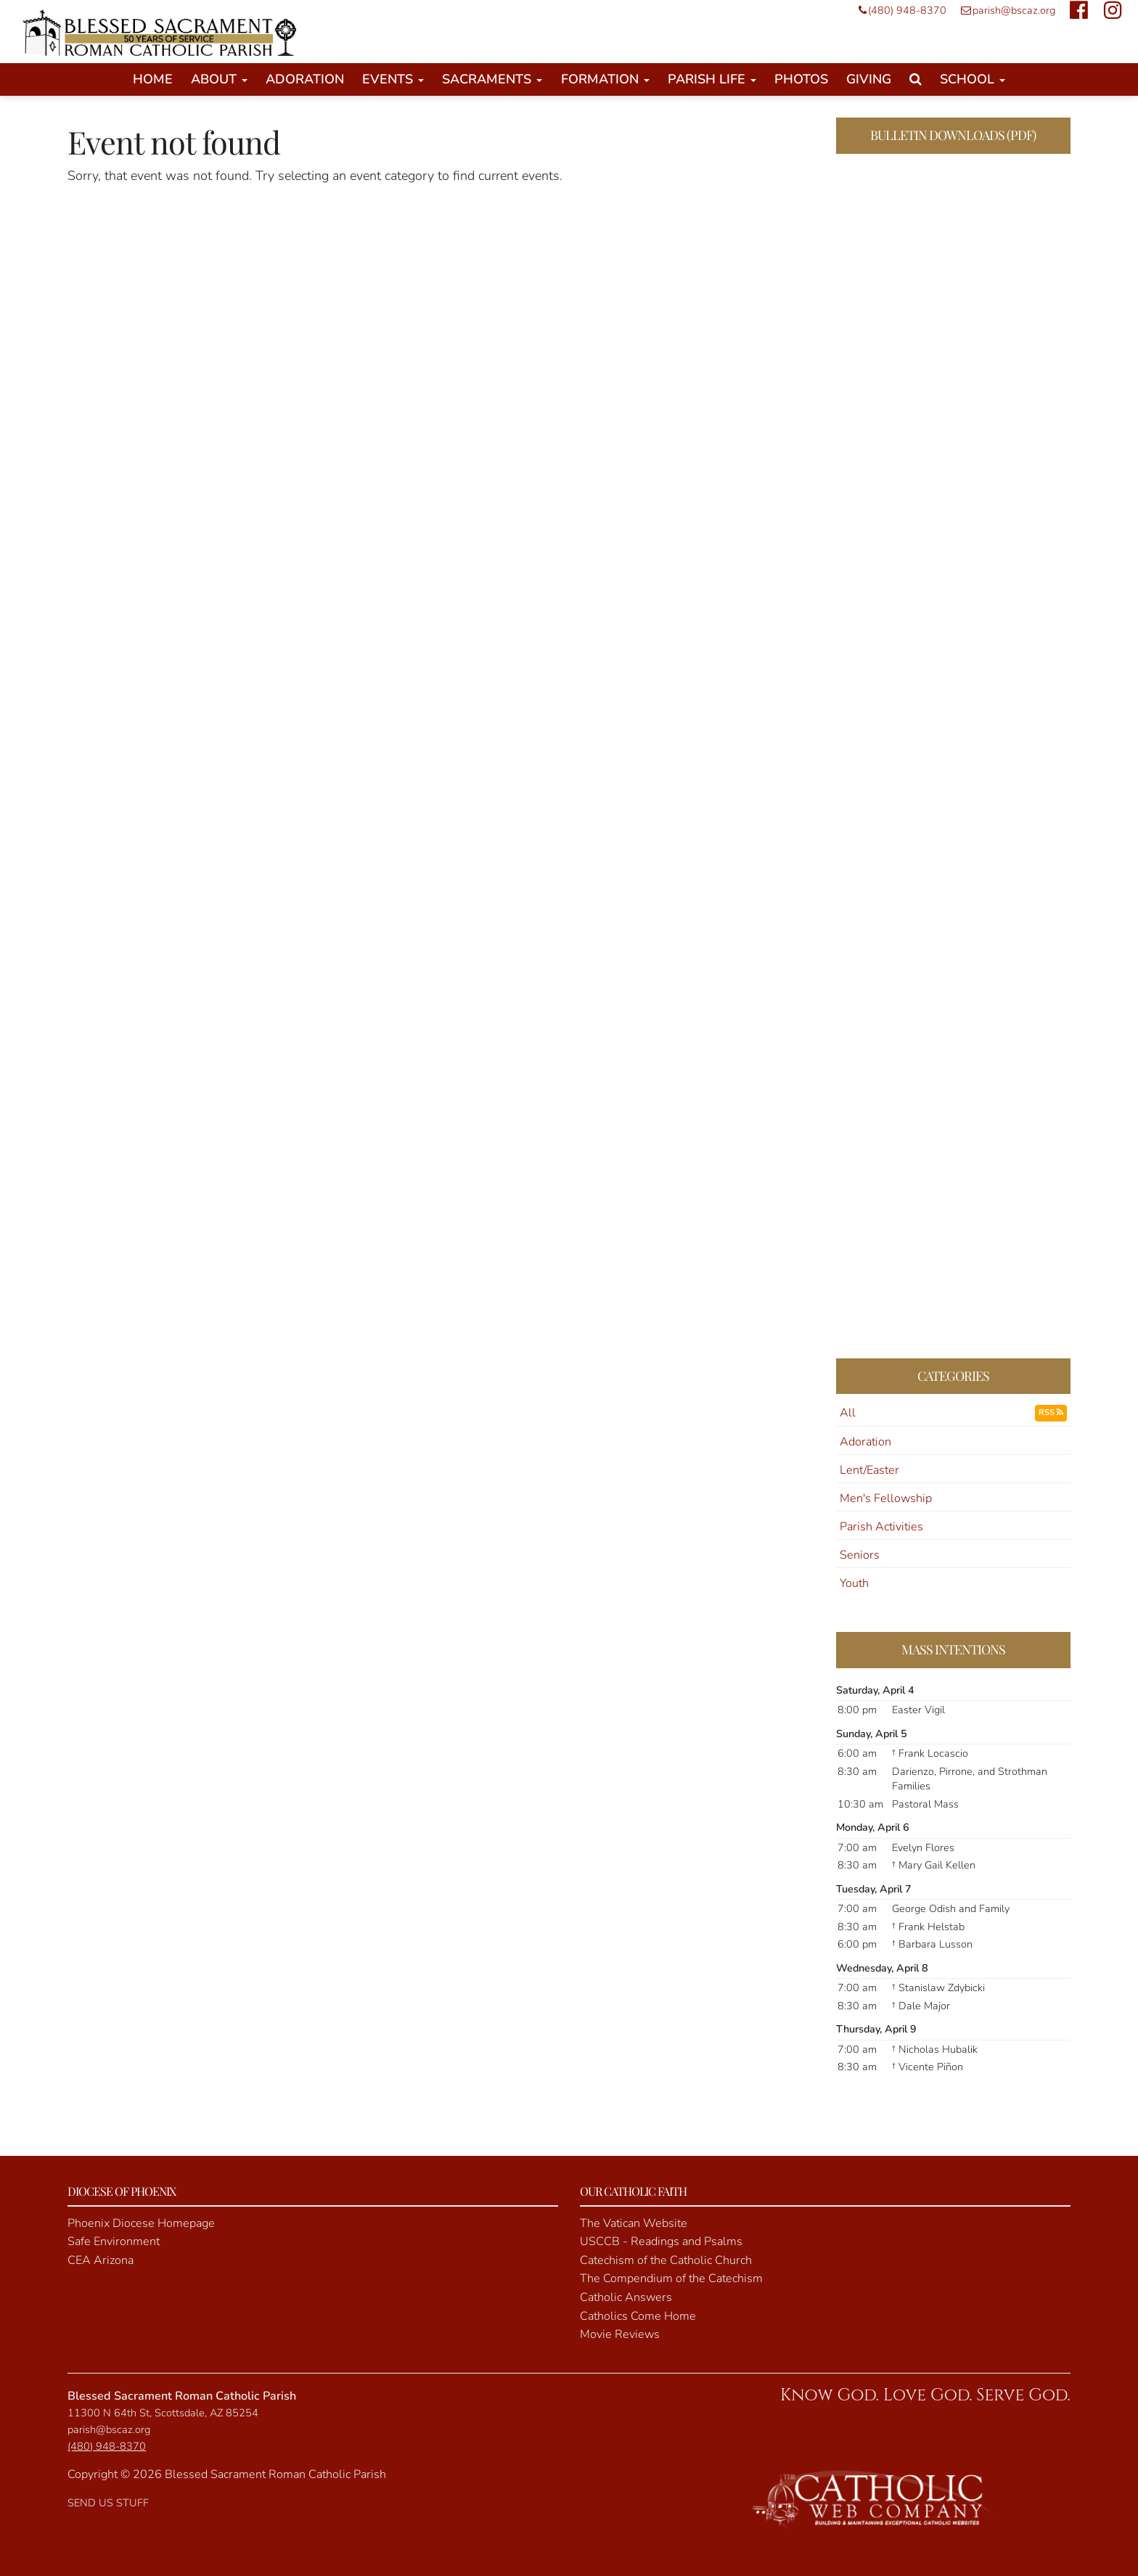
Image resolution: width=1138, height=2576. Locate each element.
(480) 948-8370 (898, 10)
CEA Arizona (100, 2260)
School (972, 79)
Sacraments (492, 79)
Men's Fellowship (886, 1498)
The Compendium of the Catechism (671, 2278)
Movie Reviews (620, 2334)
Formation (605, 79)
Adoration (305, 79)
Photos (801, 79)
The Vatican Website (633, 2223)
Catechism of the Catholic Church (666, 2260)
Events (393, 79)
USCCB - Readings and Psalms (661, 2241)
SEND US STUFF (108, 2502)
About (219, 79)
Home (153, 79)
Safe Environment (113, 2241)
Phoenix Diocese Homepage (141, 2223)
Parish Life (712, 79)
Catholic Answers (626, 2297)
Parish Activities (881, 1527)
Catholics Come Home (638, 2316)
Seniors (860, 1555)
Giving (868, 79)
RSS (1051, 1412)
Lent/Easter (869, 1470)
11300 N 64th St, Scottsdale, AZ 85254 (162, 2412)
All (848, 1413)
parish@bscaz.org (1004, 10)
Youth (854, 1583)
